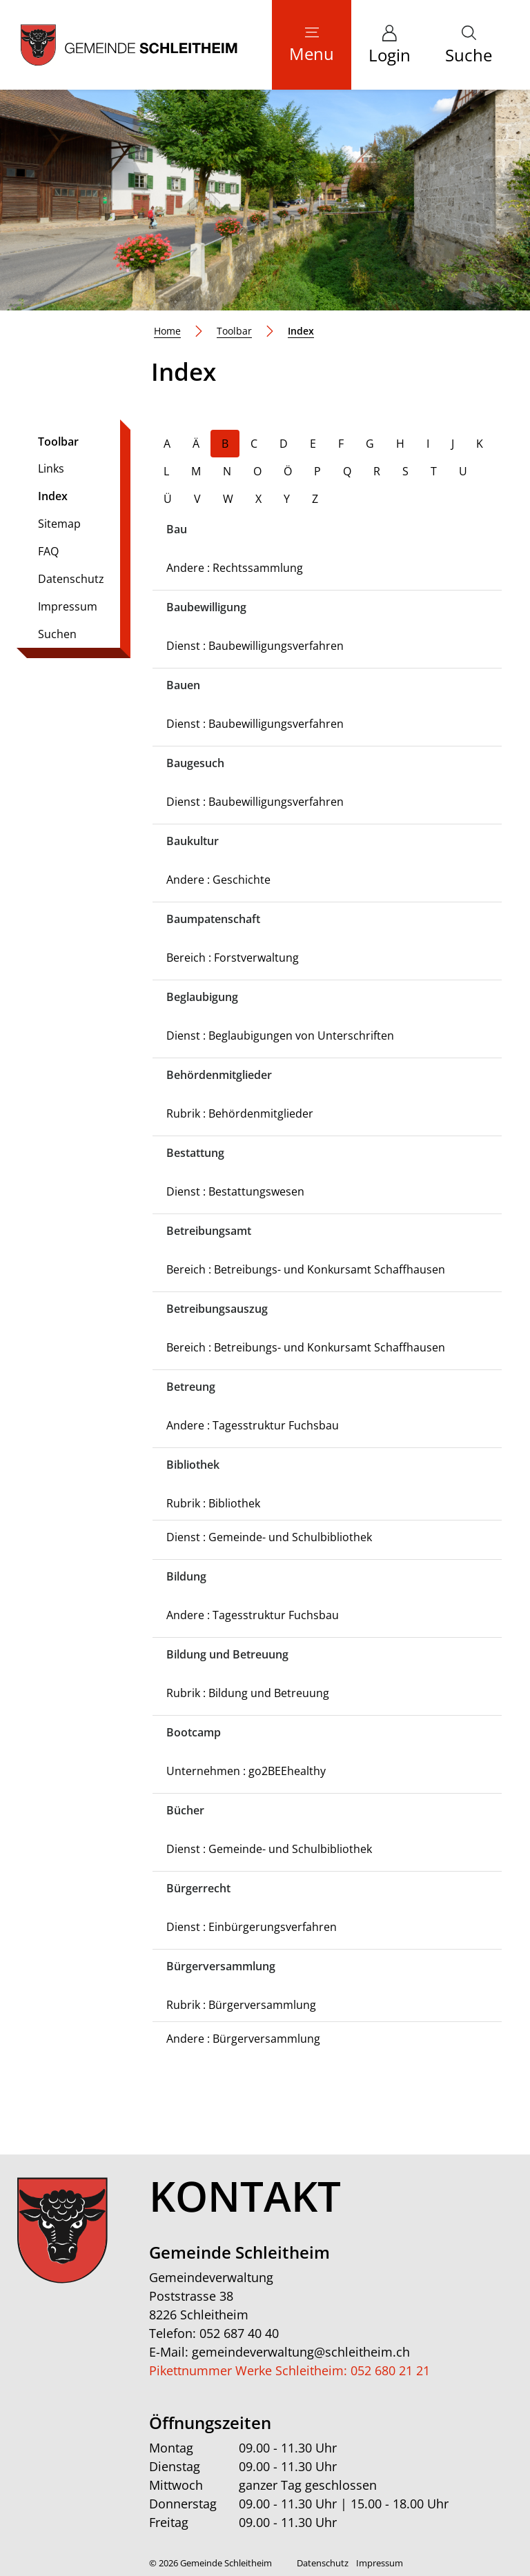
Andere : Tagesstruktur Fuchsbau (252, 1425)
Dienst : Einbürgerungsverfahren (251, 1926)
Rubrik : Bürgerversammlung (241, 2004)
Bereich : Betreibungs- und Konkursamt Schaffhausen (305, 1269)
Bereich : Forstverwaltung (232, 957)
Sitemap (59, 523)
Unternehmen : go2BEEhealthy (246, 1771)
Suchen (57, 634)
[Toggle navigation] (311, 45)
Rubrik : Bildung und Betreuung (247, 1693)
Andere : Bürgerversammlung (243, 2038)
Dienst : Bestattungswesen (235, 1191)
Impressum (67, 606)
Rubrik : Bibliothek (213, 1503)
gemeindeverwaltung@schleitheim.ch (301, 2352)
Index (76, 499)
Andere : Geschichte (218, 879)
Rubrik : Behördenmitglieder (239, 1113)
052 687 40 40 (239, 2333)
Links (51, 468)
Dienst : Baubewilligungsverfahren (255, 645)
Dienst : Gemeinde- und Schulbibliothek (269, 1537)
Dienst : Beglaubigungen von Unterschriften (280, 1035)
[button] (468, 45)
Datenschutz (71, 578)
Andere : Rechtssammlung (234, 567)
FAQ (48, 551)
